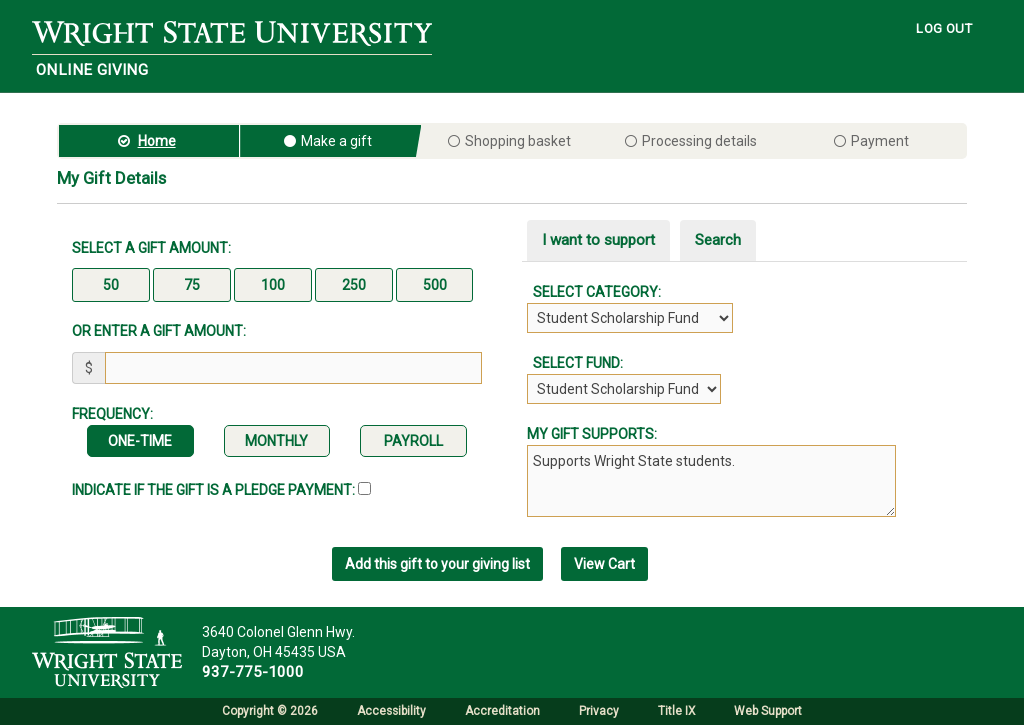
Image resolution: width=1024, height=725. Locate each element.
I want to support (598, 240)
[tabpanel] (747, 343)
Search (718, 240)
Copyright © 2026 (270, 711)
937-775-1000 (253, 672)
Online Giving (92, 70)
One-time (140, 441)
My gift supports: (592, 434)
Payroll (413, 441)
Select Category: (594, 292)
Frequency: (112, 414)
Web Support (768, 711)
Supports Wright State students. (711, 481)
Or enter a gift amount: (159, 331)
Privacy (599, 711)
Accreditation (502, 711)
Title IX (676, 711)
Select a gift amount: (151, 248)
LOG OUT (944, 28)
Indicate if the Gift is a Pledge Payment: (221, 490)
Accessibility (391, 711)
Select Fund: (575, 363)
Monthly (276, 441)
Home (157, 141)
